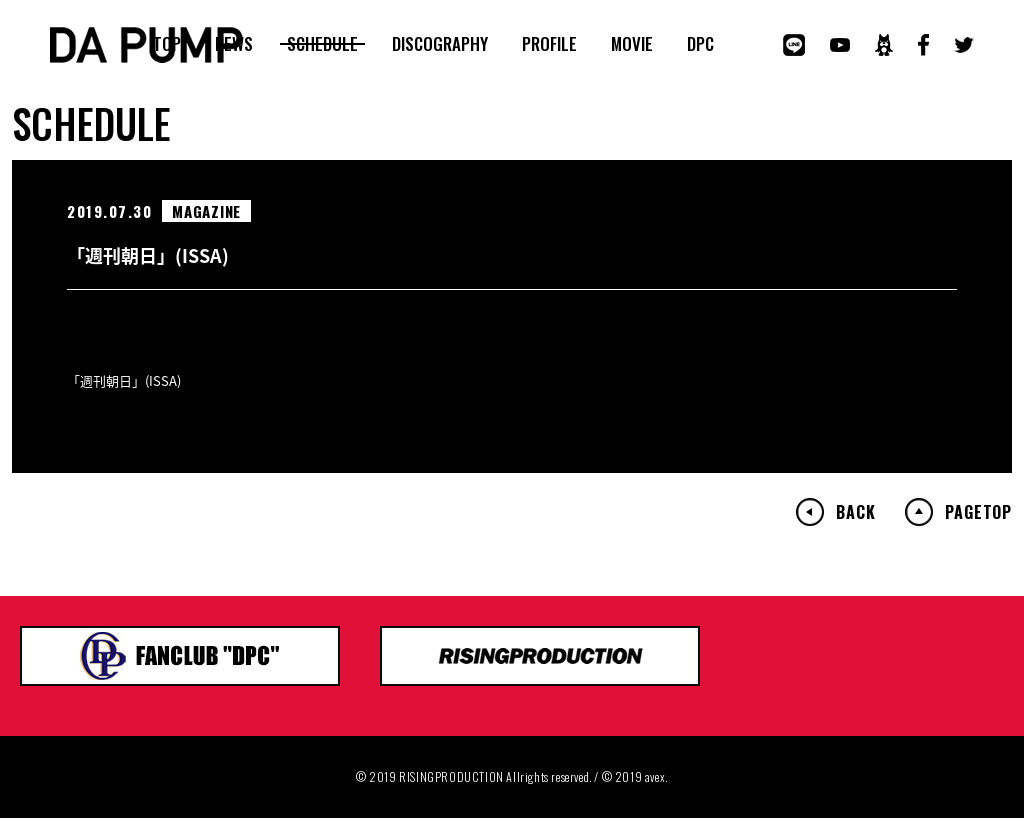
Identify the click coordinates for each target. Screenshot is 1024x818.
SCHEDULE (322, 44)
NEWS (234, 44)
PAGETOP (978, 512)
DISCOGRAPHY (440, 44)
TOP (167, 44)
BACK (855, 512)
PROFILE (549, 44)
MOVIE (632, 44)
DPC (700, 44)
